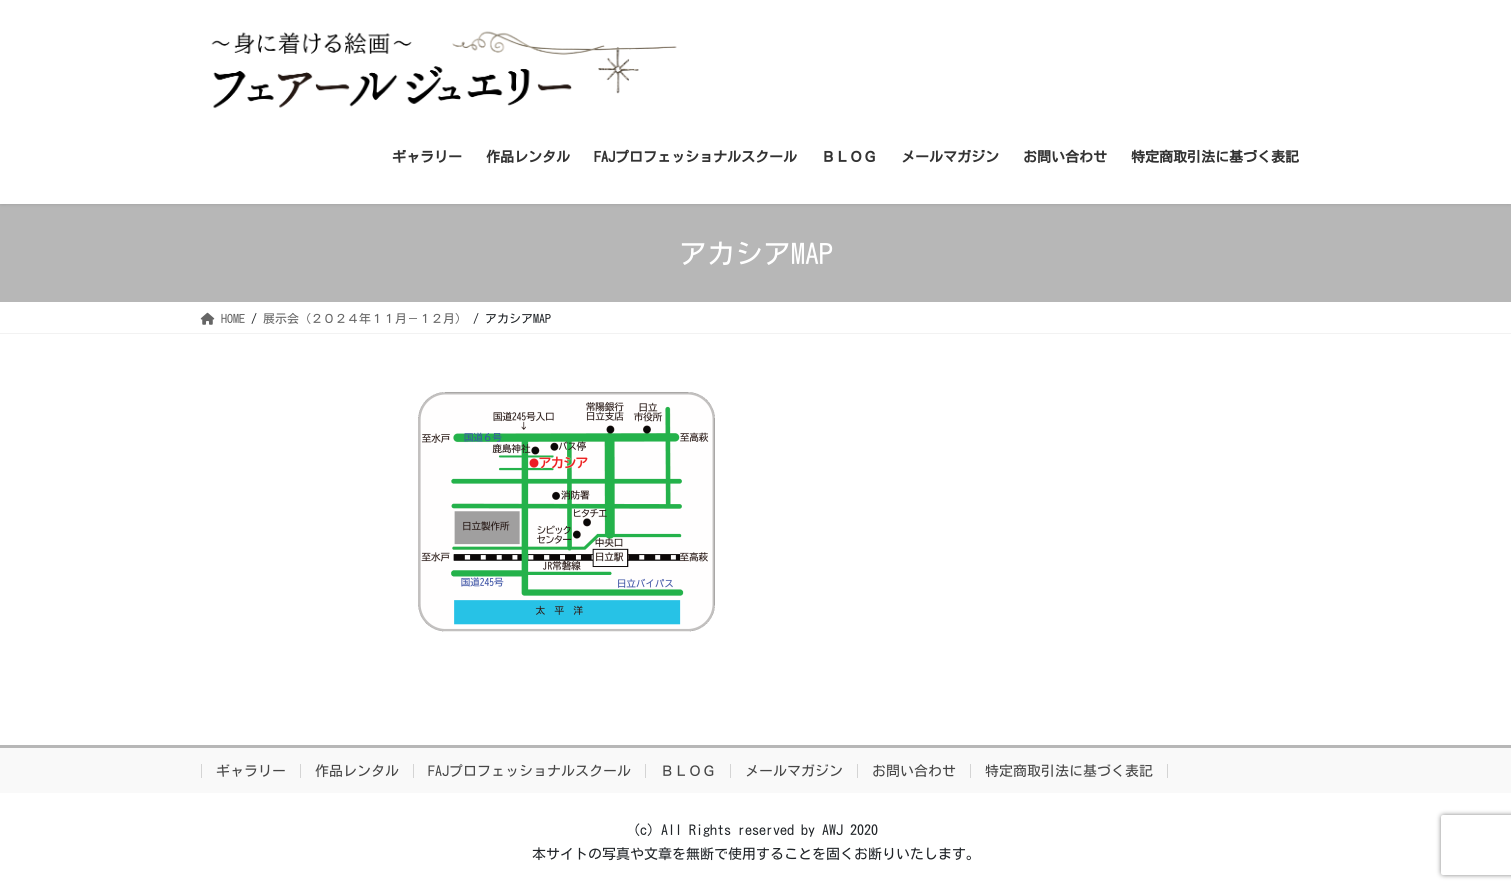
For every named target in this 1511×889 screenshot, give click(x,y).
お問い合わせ (914, 771)
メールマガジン (794, 771)
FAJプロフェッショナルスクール (529, 771)
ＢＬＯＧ (688, 771)
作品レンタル (357, 771)
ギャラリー (251, 771)
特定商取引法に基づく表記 (1069, 771)
